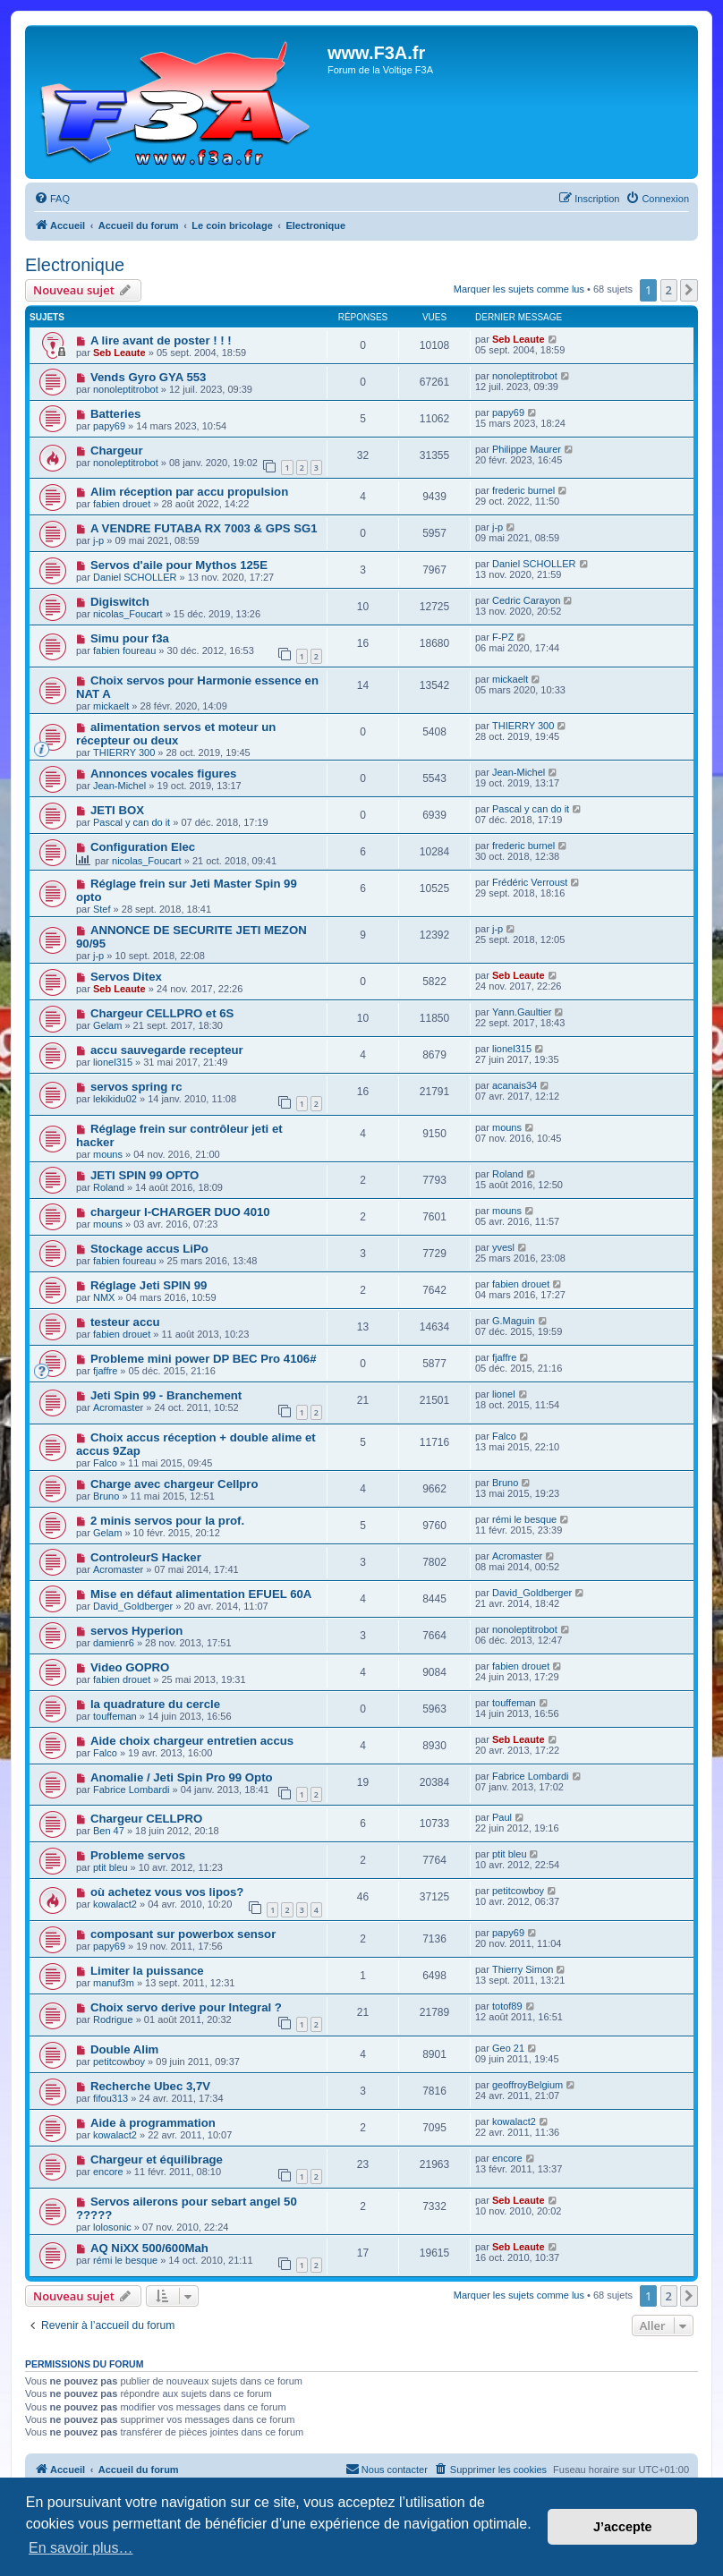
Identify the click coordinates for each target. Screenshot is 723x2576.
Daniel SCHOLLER (135, 577)
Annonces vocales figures (163, 773)
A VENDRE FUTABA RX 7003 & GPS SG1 (204, 528)
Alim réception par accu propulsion (189, 491)
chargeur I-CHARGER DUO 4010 (180, 1212)
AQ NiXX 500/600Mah (149, 2248)
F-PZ (503, 637)
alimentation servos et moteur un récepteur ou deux (176, 733)
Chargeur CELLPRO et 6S (162, 1013)
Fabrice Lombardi (131, 1789)
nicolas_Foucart (128, 613)
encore (108, 2171)
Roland (108, 1187)
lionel (503, 1394)
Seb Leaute (119, 352)
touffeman (115, 1716)
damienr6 (113, 1642)
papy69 (109, 426)
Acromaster (118, 1407)
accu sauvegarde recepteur (166, 1050)
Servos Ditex (126, 976)
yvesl (503, 1247)
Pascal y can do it (131, 822)
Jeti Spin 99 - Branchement (166, 1395)
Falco (105, 1463)
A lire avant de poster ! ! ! (161, 340)
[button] (689, 290)
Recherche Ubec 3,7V (150, 2086)
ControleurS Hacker (145, 1557)
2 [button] (669, 290)
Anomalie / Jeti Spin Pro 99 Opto (181, 1777)
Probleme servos (137, 1855)
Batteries (115, 414)
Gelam (107, 1025)
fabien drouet (121, 503)
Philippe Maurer (526, 449)
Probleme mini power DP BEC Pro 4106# (203, 1358)
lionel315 (112, 1062)
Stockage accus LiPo (149, 1248)
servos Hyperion (136, 1630)
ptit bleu (110, 1867)
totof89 (507, 2006)
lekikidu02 (115, 1098)
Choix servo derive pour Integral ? (186, 2007)
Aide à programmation (153, 2123)
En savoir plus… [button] (81, 2547)
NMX (104, 1297)
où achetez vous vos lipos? (166, 1892)
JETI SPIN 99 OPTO (144, 1175)
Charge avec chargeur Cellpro (174, 1484)
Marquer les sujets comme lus (519, 289)
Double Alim (124, 2049)
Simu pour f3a (129, 638)
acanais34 (514, 1085)
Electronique (74, 265)
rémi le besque (524, 1519)
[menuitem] (52, 198)
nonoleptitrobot (125, 389)
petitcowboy (518, 1890)
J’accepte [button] (622, 2527)
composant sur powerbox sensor (183, 1934)
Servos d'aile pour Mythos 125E (179, 565)
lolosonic (112, 2227)
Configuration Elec (142, 847)
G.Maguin (513, 1320)
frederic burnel (523, 490)
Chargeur (116, 450)
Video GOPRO (129, 1667)
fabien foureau (124, 650)
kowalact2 (115, 1904)
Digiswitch (119, 601)
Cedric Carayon (526, 600)
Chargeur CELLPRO (146, 1818)
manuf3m (113, 1982)
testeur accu (125, 1322)
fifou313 (110, 2098)
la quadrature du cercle (155, 1704)
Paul (502, 1817)
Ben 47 (108, 1830)
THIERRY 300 (124, 752)
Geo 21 (508, 2048)
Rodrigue (113, 2019)
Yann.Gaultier (521, 1012)
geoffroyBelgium (527, 2084)
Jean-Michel (119, 785)
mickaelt (111, 706)
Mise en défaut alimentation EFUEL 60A (200, 1594)
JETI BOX (117, 810)
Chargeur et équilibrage (156, 2159)
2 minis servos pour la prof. (167, 1520)
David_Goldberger (133, 1606)
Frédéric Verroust (529, 882)
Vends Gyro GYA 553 (148, 377)
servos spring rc (136, 1086)
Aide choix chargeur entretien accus (191, 1740)
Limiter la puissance (147, 1970)
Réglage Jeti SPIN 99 (148, 1285)
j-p (98, 540)
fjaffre (105, 1370)
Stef (102, 909)
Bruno (106, 1496)
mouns (108, 1154)
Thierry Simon (522, 1969)
